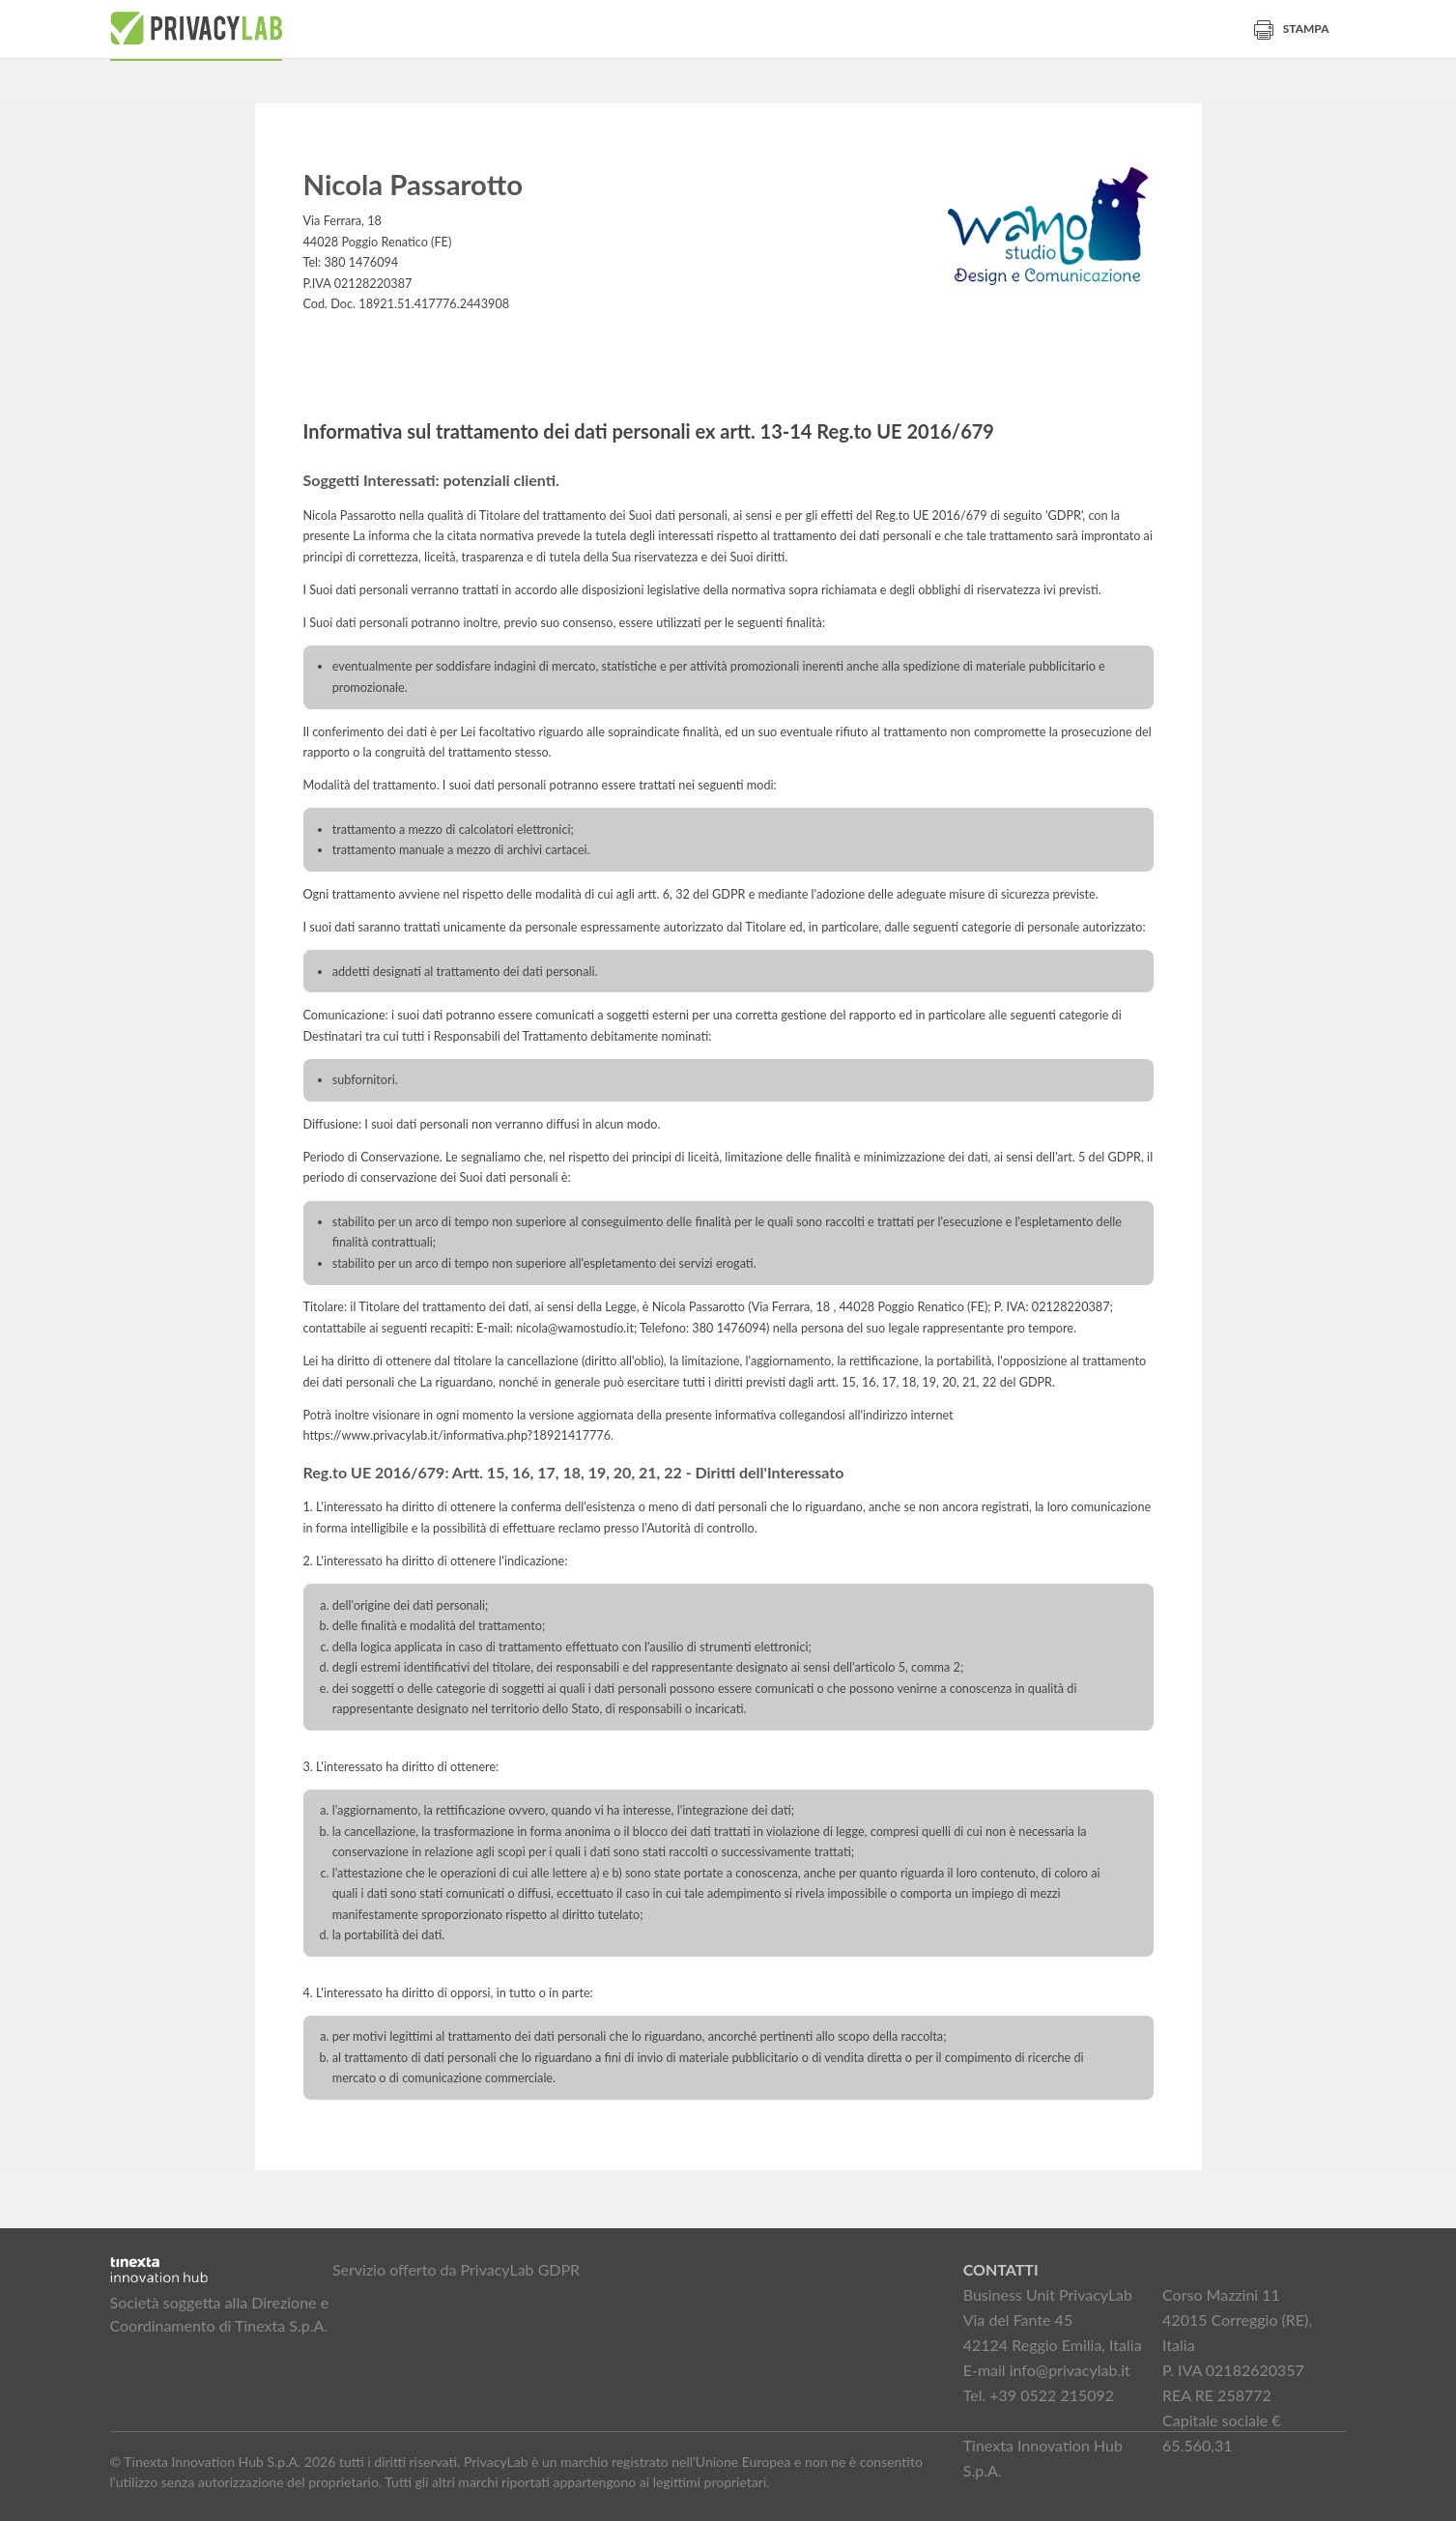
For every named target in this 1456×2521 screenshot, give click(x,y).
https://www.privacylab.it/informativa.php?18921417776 (457, 1435)
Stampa (1291, 28)
